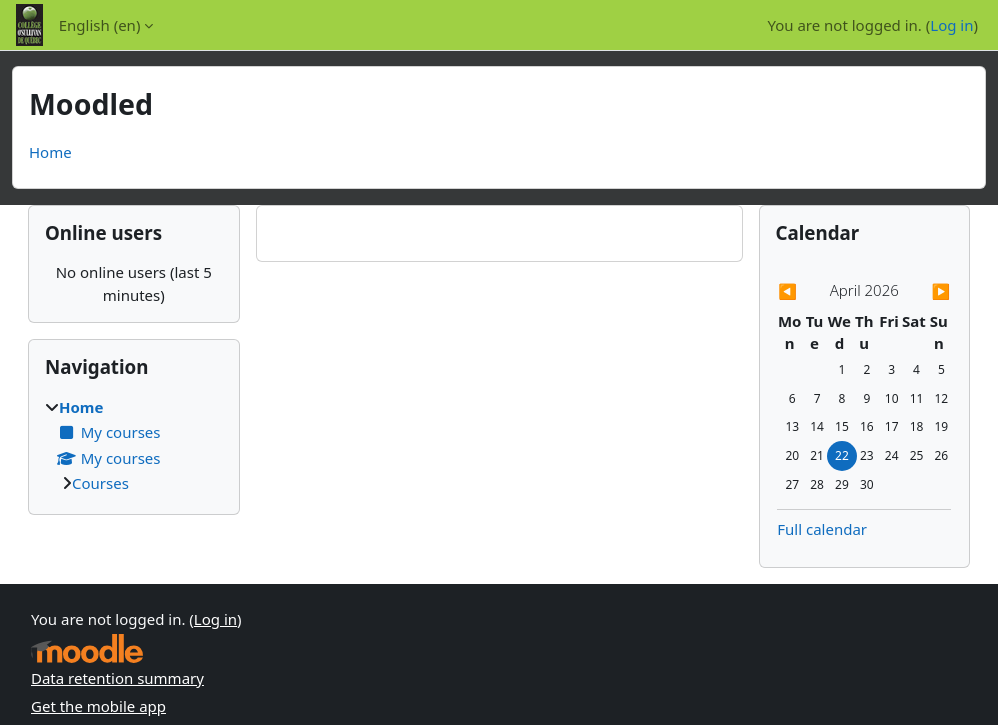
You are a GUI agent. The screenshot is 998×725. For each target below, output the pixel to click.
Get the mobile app (98, 706)
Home (50, 152)
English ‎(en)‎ (100, 25)
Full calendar (822, 529)
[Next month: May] (925, 291)
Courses (100, 483)
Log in (951, 25)
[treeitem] (134, 445)
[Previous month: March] (803, 291)
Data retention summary (117, 678)
